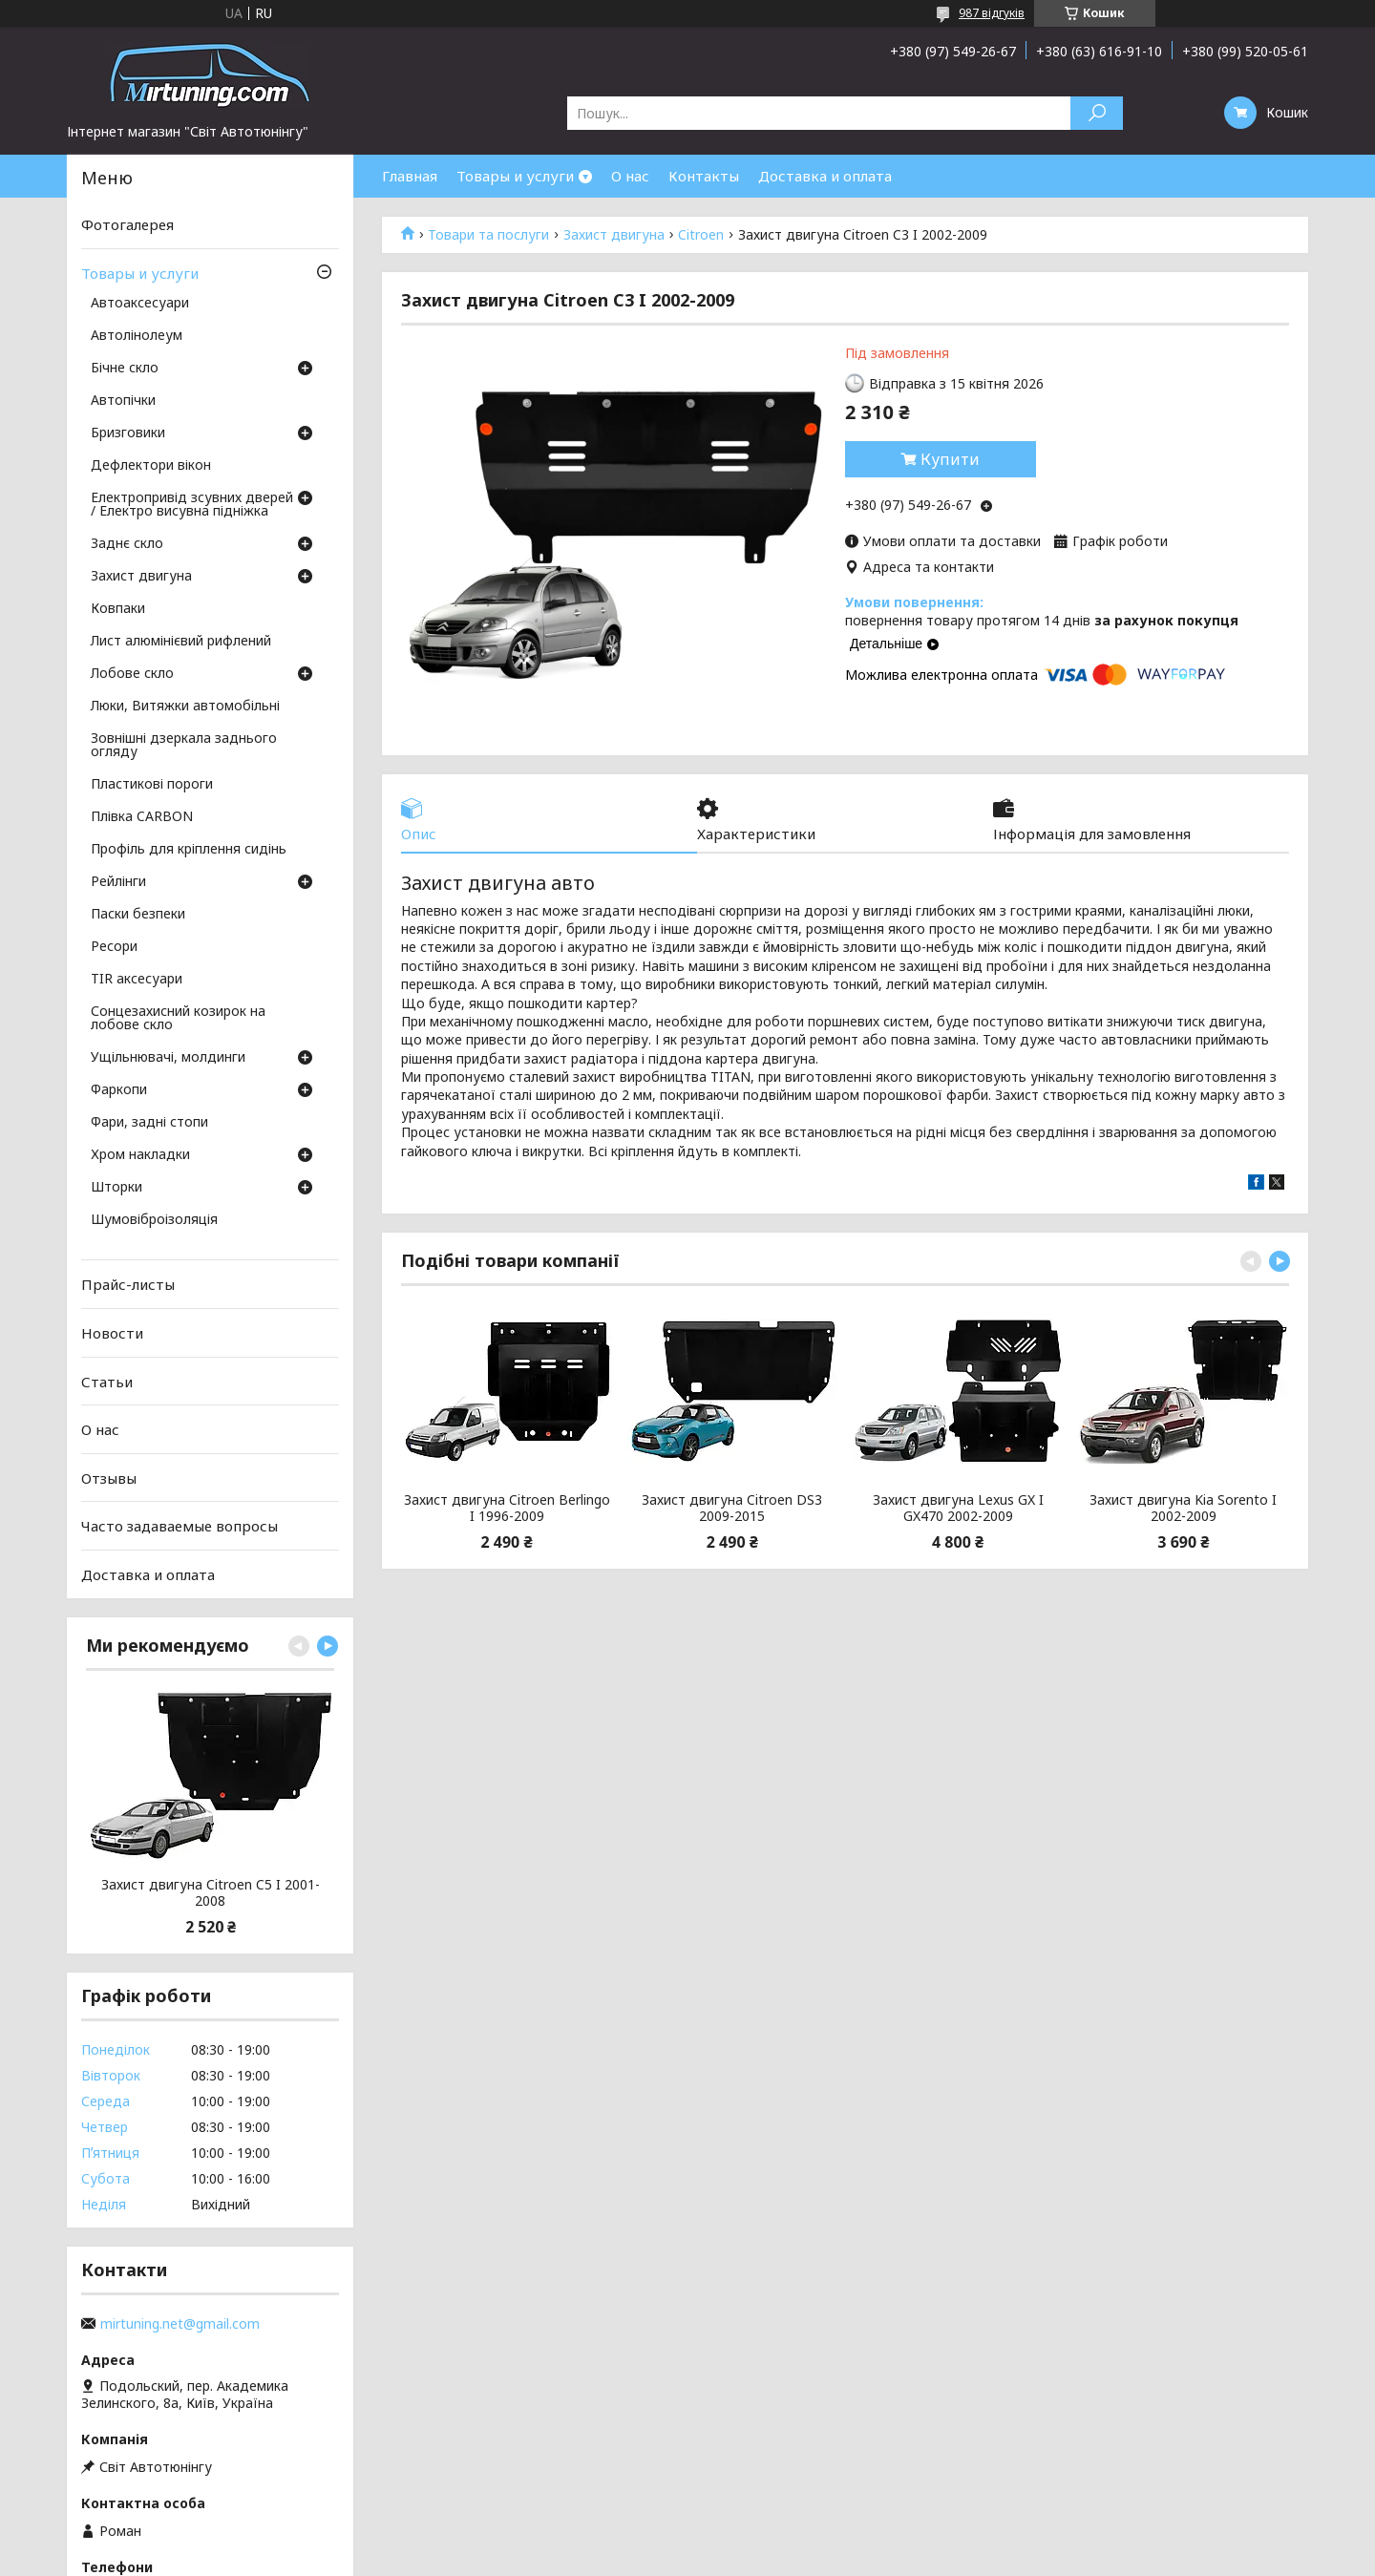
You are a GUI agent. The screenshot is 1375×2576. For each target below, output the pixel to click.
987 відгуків (992, 13)
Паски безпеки (138, 914)
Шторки (116, 1187)
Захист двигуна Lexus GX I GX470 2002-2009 (958, 1508)
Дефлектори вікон (151, 466)
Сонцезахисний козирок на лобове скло (178, 1018)
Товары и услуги (515, 175)
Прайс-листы (128, 1284)
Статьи (107, 1380)
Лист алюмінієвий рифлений (181, 641)
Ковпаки (118, 609)
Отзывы (109, 1478)
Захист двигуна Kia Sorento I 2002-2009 (1183, 1508)
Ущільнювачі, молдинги (168, 1058)
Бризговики (128, 433)
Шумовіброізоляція (154, 1220)
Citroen (701, 234)
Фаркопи (119, 1090)
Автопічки (123, 401)
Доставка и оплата (825, 175)
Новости (112, 1332)
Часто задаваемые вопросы (179, 1525)
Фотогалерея (127, 224)
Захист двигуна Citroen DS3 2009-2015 (732, 1508)
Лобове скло (132, 674)
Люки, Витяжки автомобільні (185, 706)
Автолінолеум (136, 336)
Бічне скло (125, 368)
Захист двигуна (614, 234)
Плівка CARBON (142, 817)
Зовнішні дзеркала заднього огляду (184, 745)
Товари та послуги (488, 234)
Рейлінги (118, 882)
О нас (630, 175)
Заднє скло (127, 544)
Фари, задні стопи (149, 1122)
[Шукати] (1096, 113)
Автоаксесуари (140, 303)
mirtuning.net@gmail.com (180, 2324)
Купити (950, 459)
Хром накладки (140, 1155)
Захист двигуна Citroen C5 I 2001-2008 (210, 1893)
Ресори (114, 947)
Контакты (703, 175)
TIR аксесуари (136, 979)
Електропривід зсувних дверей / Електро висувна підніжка (192, 505)
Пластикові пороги (152, 784)
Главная (409, 175)
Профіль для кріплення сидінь (188, 849)
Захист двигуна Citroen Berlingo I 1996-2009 (507, 1508)
